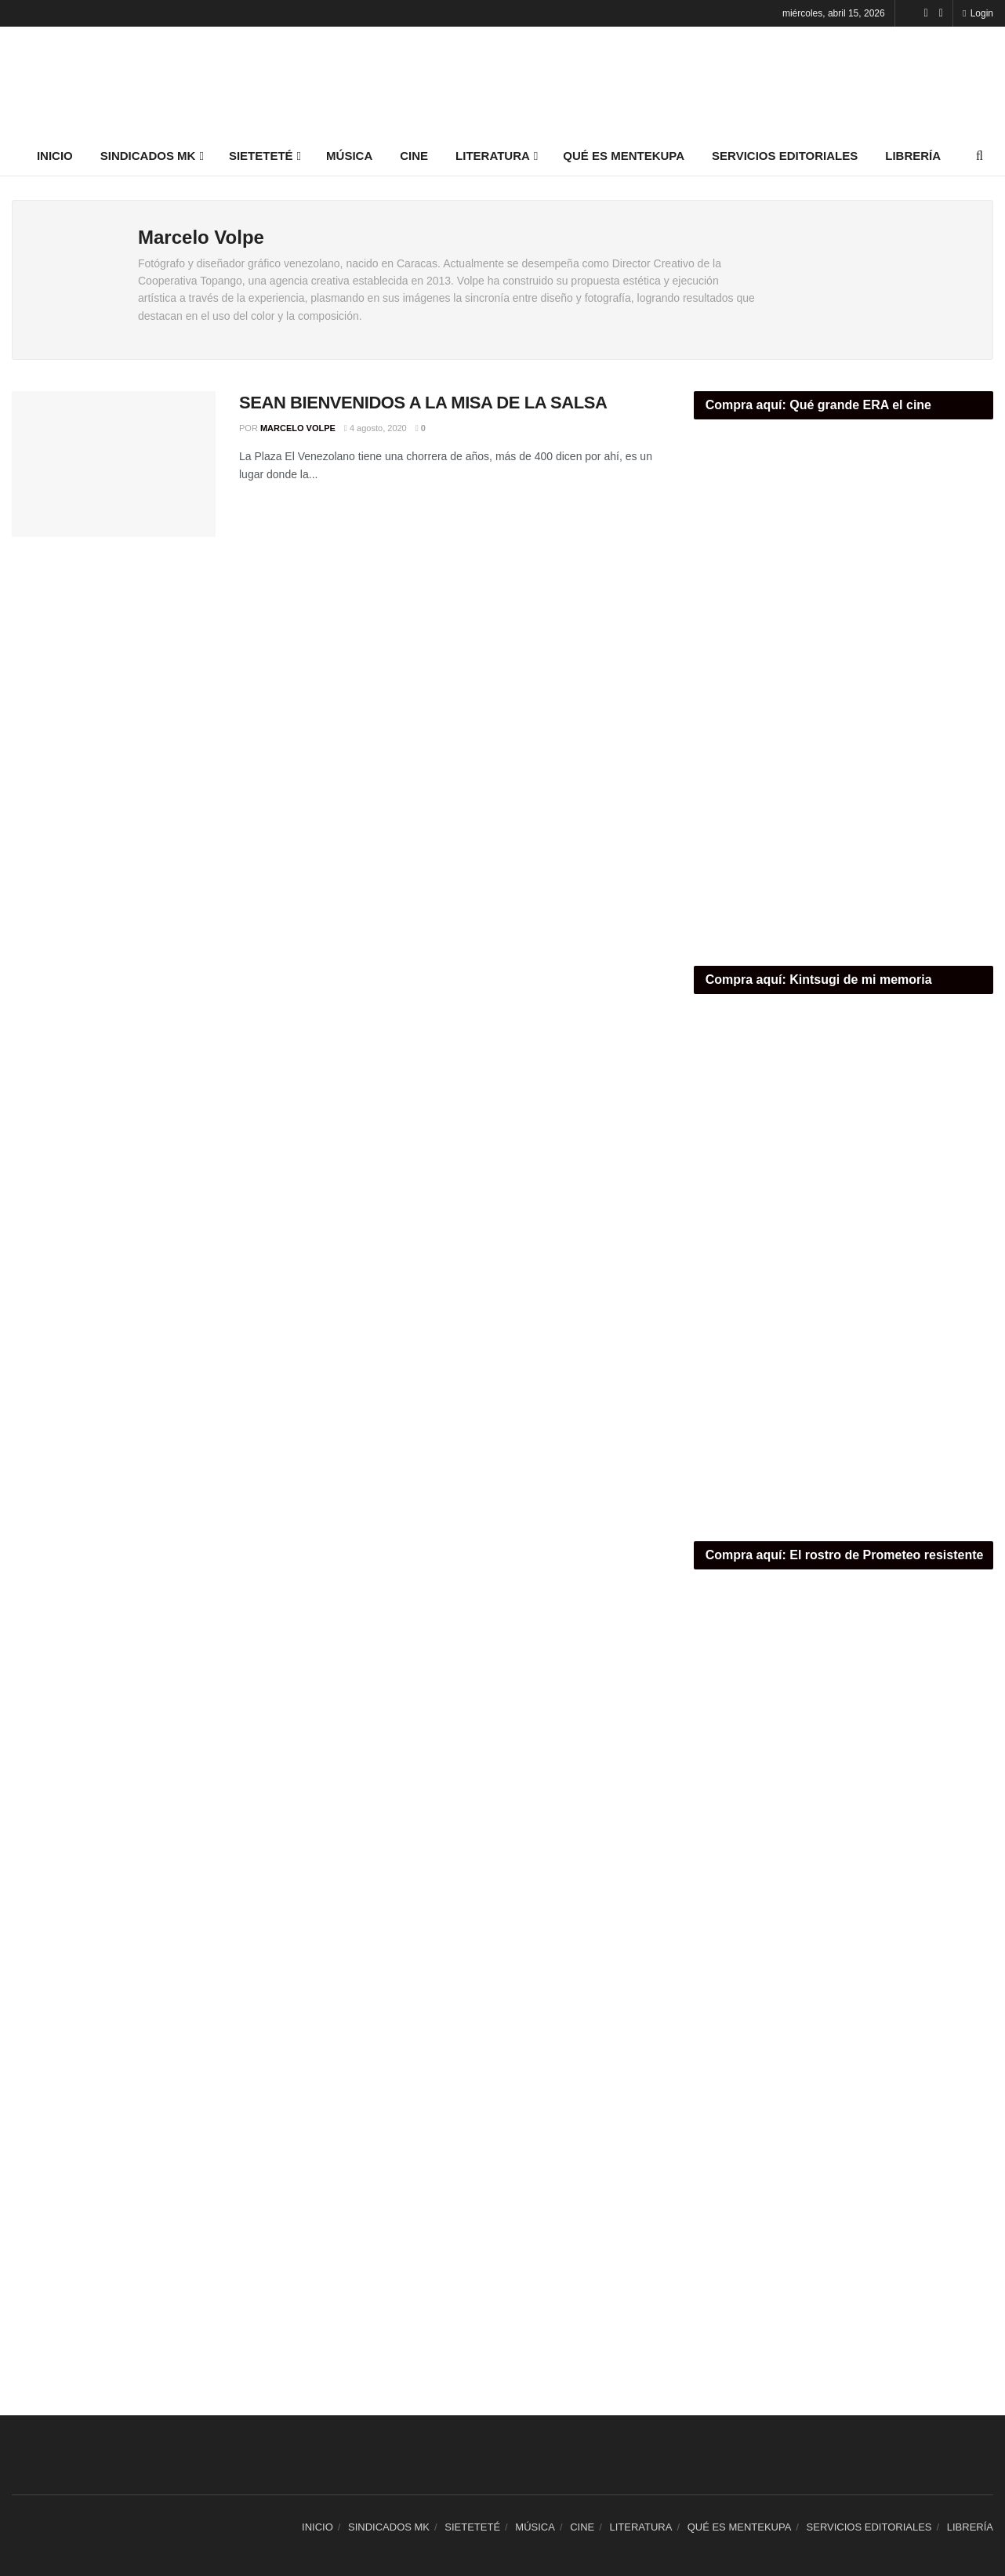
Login (978, 13)
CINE (414, 155)
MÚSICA (349, 155)
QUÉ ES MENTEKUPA (623, 155)
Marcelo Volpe (298, 428)
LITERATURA (492, 155)
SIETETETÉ (261, 155)
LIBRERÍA (913, 155)
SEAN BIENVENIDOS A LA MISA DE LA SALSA (423, 402)
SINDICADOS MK (148, 155)
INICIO (55, 155)
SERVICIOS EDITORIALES (785, 155)
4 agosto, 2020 (375, 428)
